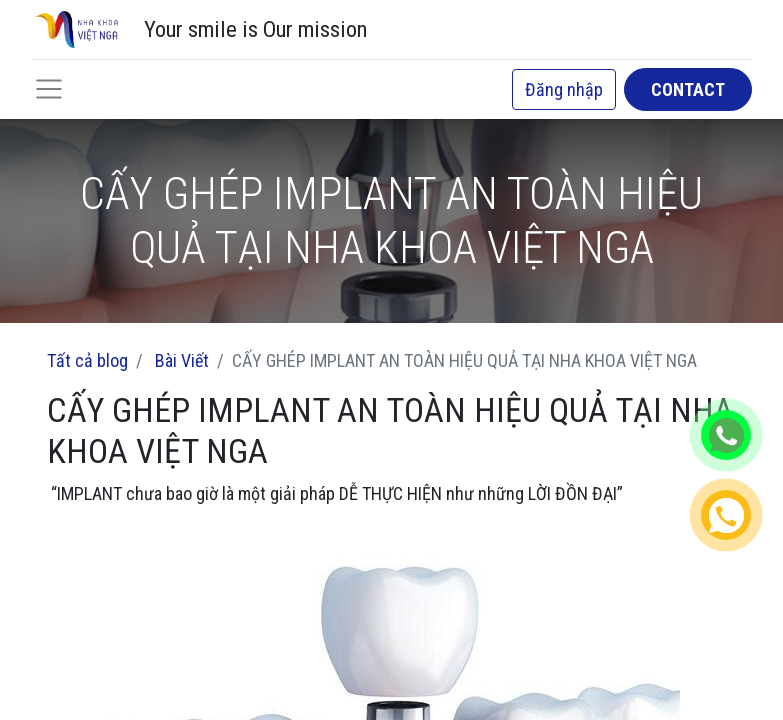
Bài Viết (182, 360)
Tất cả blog (87, 360)
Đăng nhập (564, 89)
